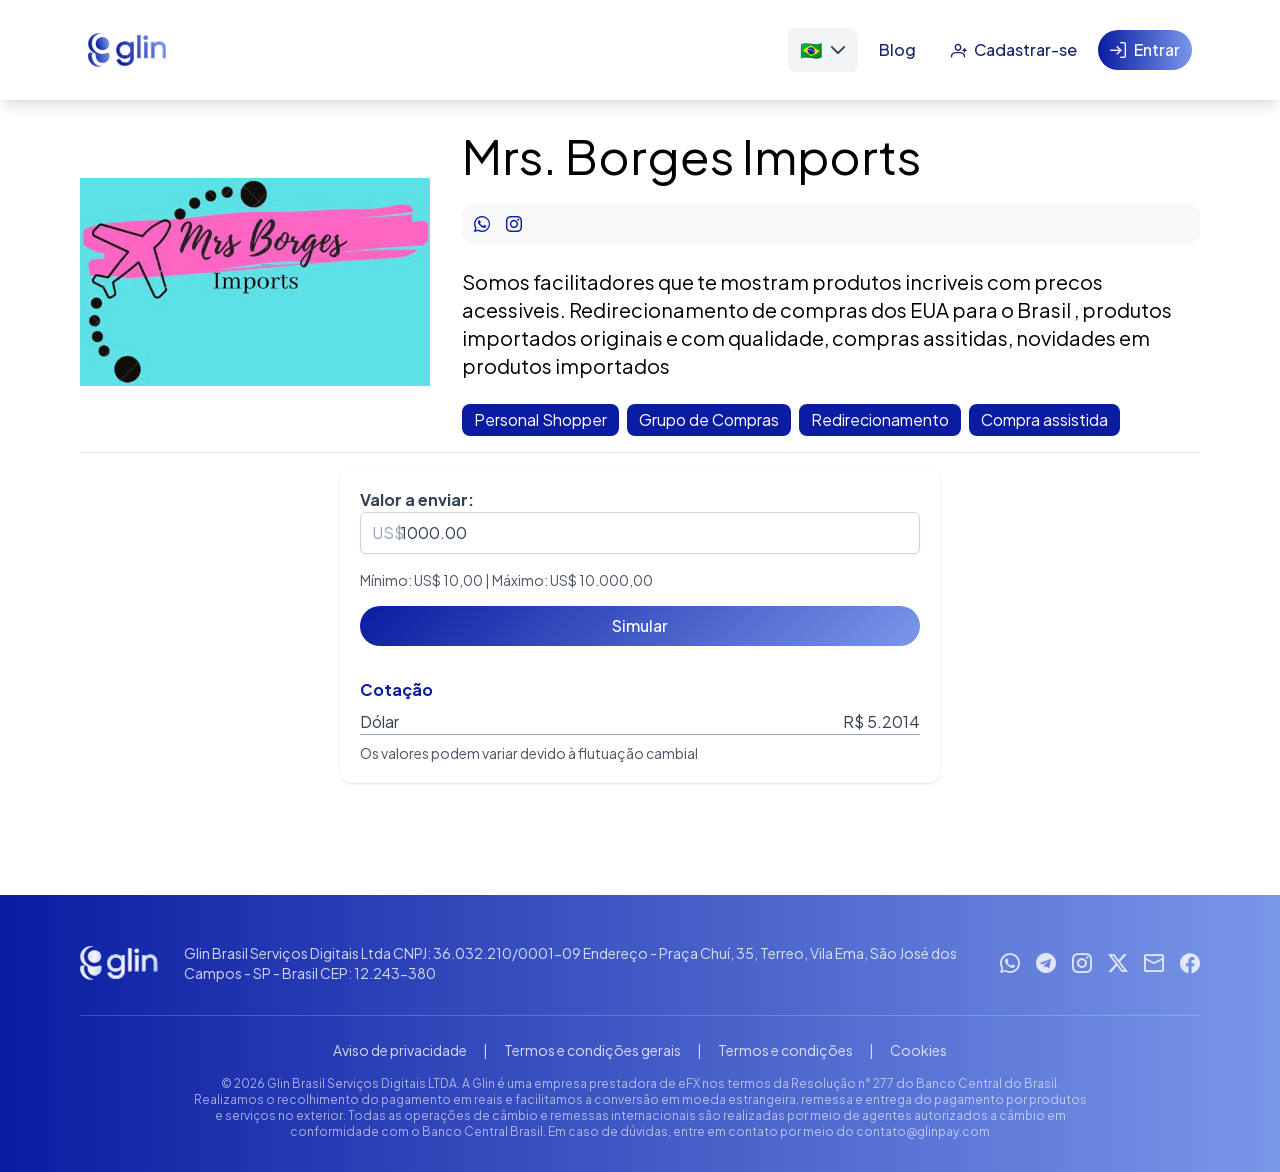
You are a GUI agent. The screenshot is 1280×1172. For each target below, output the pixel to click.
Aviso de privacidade (400, 1050)
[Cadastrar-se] (1013, 50)
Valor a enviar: (417, 499)
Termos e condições (785, 1050)
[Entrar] (1145, 50)
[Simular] (640, 626)
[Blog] (897, 50)
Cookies (918, 1050)
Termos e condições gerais (592, 1050)
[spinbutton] (640, 533)
